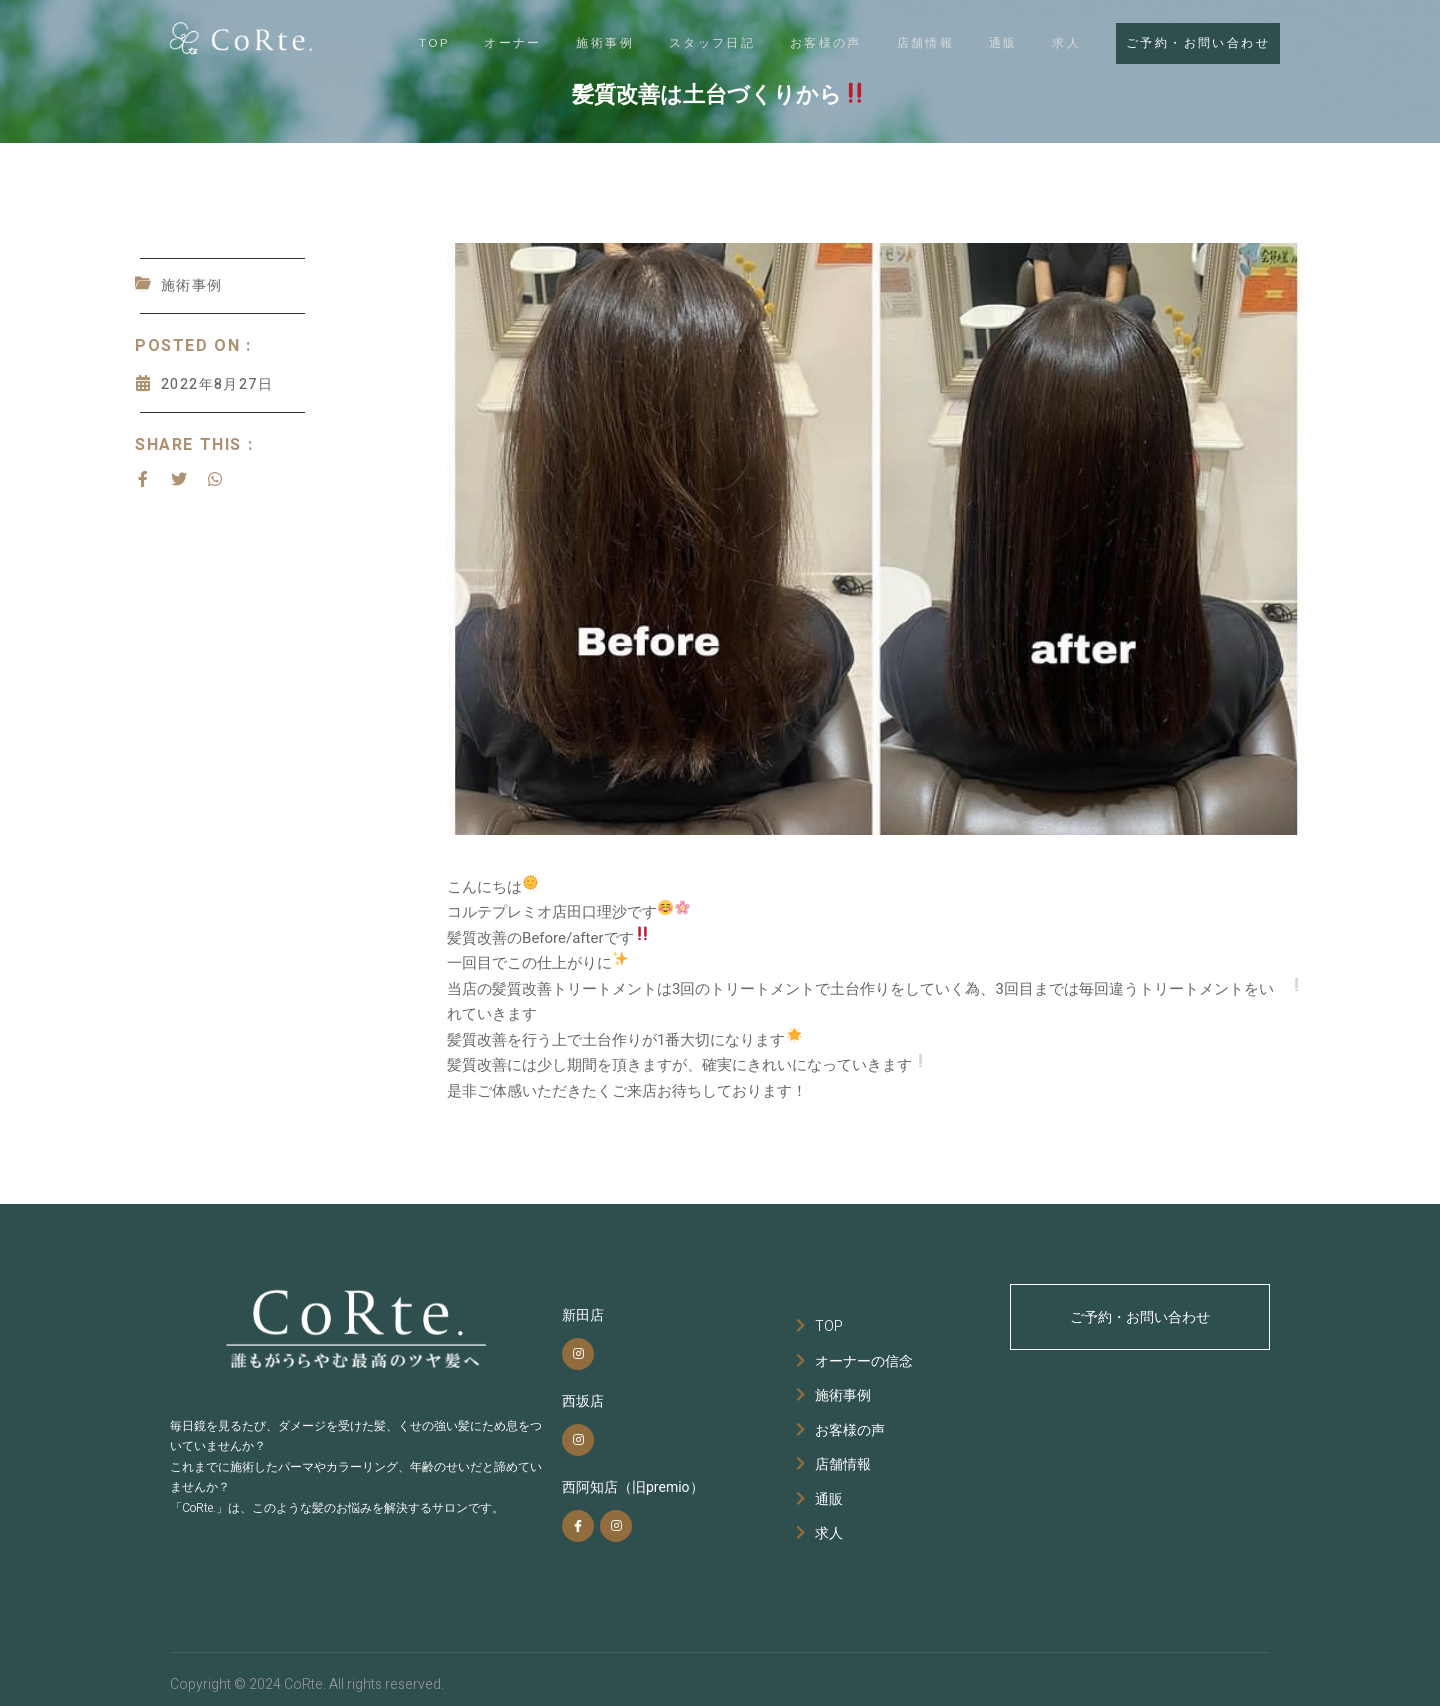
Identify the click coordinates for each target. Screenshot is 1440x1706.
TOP (392, 41)
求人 (1061, 41)
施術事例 (574, 41)
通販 (992, 41)
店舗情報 (910, 41)
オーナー (476, 41)
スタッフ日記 (685, 41)
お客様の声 (805, 41)
